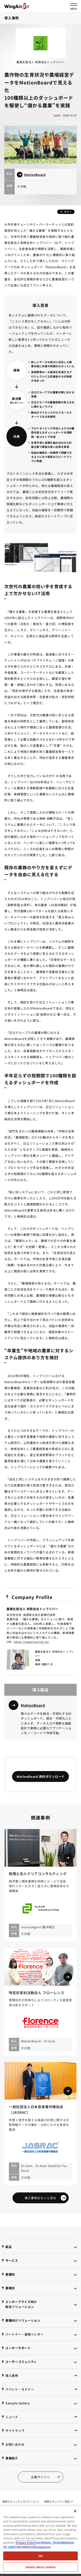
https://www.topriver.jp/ (31, 1642)
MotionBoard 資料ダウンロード (40, 1776)
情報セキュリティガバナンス (20, 2502)
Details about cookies (40, 2567)
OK (40, 2556)
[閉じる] (75, 2511)
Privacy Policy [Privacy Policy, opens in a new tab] (25, 2542)
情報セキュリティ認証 (58, 2502)
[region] (40, 2540)
